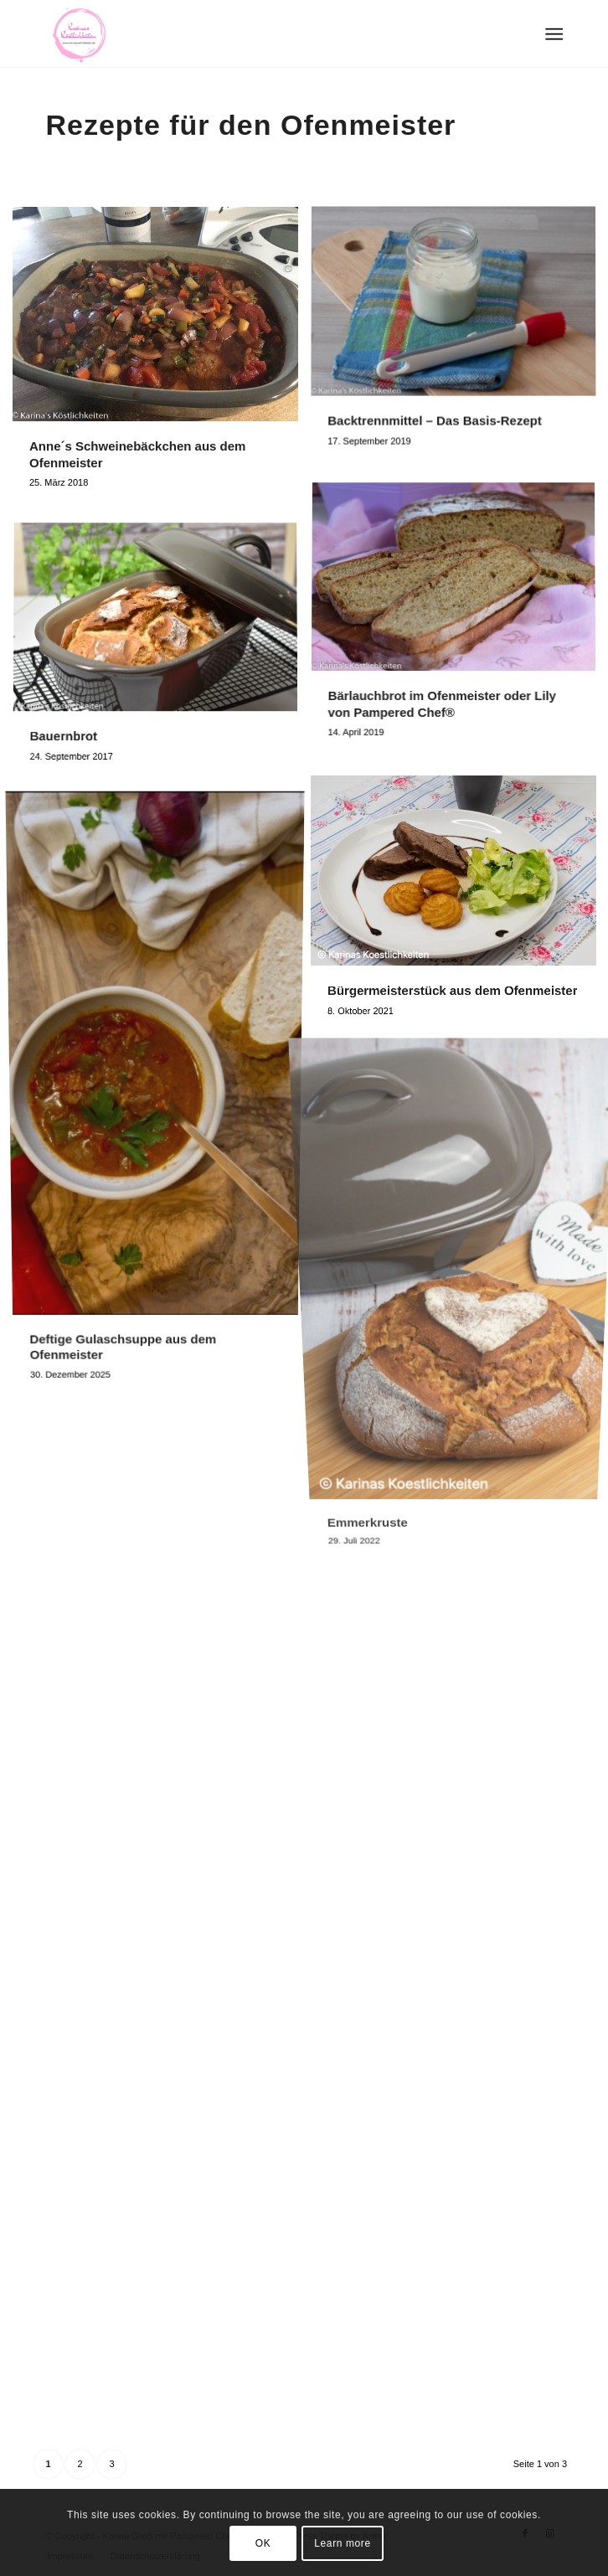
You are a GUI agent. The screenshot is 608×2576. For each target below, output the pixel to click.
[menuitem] (552, 34)
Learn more (342, 2543)
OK (263, 2543)
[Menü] (552, 34)
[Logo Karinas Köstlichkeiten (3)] (252, 33)
